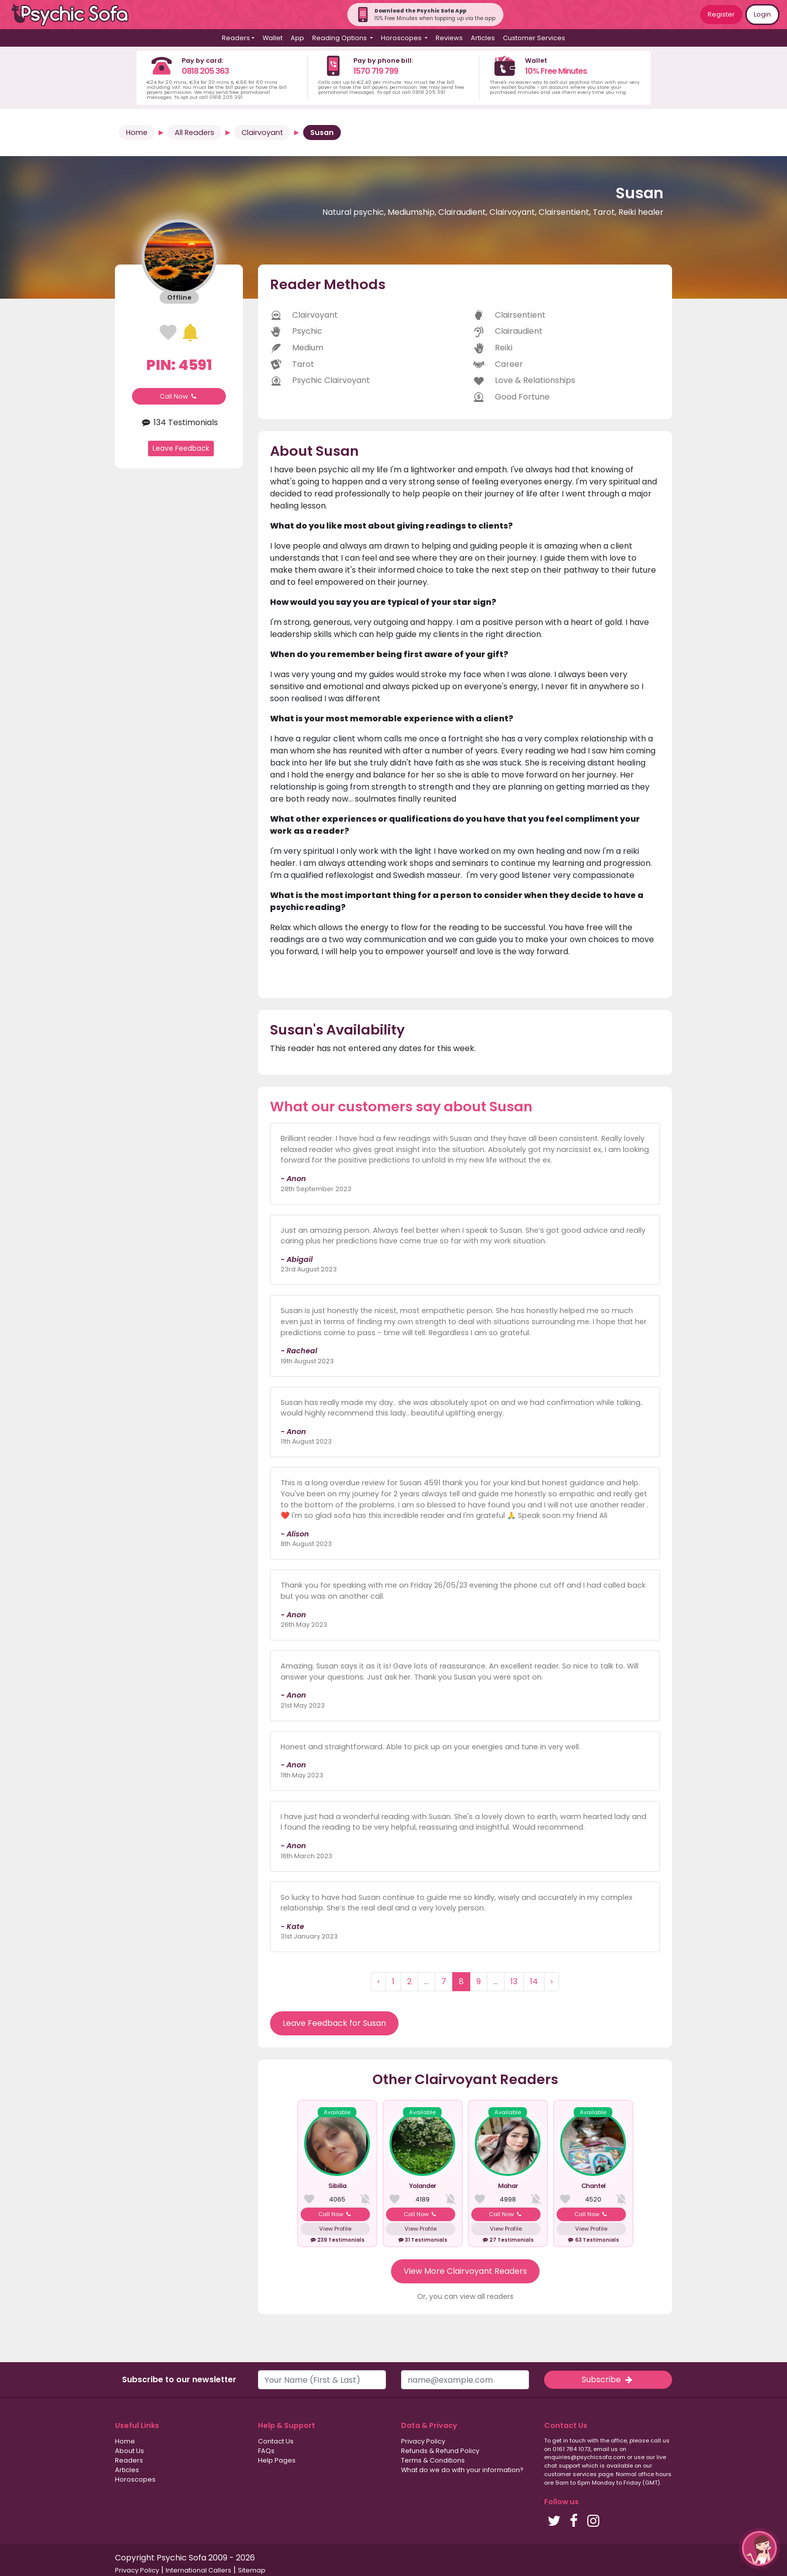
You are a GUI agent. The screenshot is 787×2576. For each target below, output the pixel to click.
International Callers (198, 2570)
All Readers (194, 132)
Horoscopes (135, 2479)
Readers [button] (236, 38)
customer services (570, 2474)
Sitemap (252, 2570)
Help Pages (277, 2460)
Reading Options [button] (340, 38)
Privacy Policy (423, 2441)
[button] (759, 2548)
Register (721, 14)
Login (762, 14)
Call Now (179, 396)
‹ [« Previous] (378, 1981)
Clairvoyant (262, 132)
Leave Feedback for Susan (334, 2023)
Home (137, 132)
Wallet (273, 38)
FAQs (266, 2450)
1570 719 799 (375, 71)
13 (513, 1981)
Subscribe (608, 2379)
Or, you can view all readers (465, 2296)
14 (534, 1981)
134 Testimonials (178, 422)
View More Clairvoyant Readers (465, 2271)
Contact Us (276, 2441)
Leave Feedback (181, 448)
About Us (129, 2450)
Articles (483, 38)
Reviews (449, 38)
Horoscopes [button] (402, 38)
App (297, 38)
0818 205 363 (205, 71)
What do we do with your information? (462, 2470)
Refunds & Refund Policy (440, 2450)
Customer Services (534, 38)
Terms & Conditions (433, 2460)
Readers (129, 2460)
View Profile (335, 2229)
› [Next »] (552, 1981)
